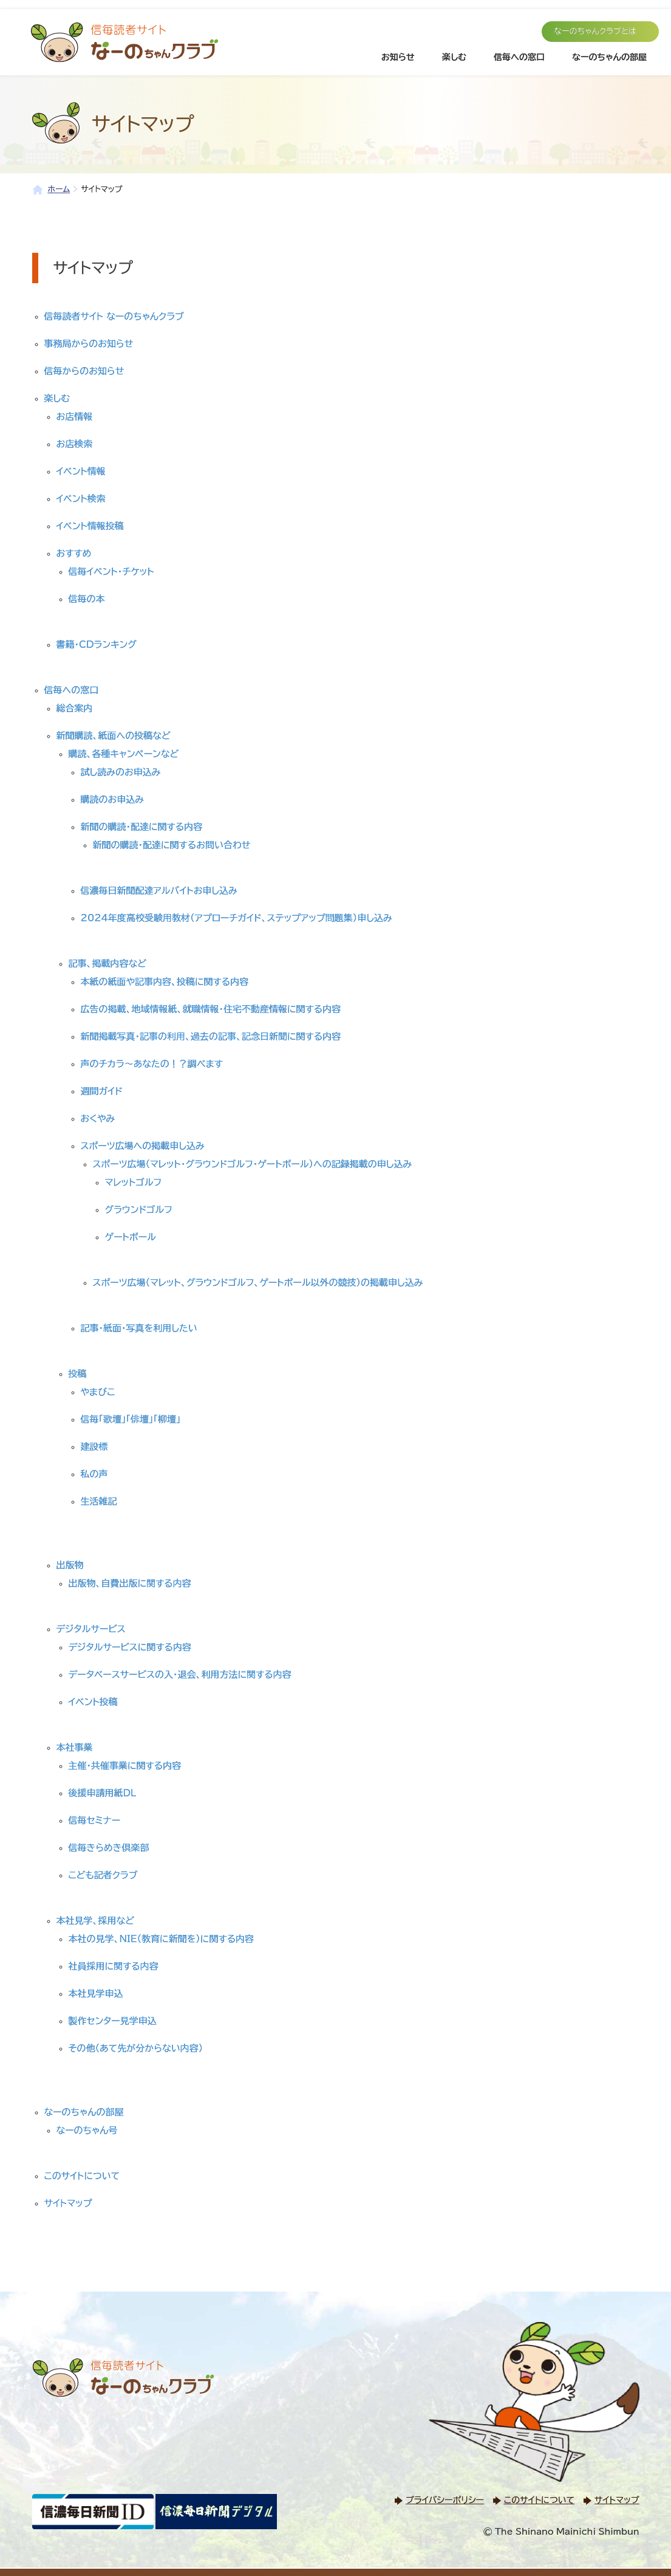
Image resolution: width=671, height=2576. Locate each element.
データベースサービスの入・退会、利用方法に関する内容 (180, 1674)
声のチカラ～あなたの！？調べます (152, 1063)
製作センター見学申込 (113, 2020)
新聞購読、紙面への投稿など (113, 735)
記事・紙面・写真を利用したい (139, 1328)
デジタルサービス (91, 1628)
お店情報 (74, 416)
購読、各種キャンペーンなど (124, 753)
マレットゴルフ (133, 1182)
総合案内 (74, 708)
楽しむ (454, 57)
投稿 (78, 1373)
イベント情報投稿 (90, 526)
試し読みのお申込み (121, 772)
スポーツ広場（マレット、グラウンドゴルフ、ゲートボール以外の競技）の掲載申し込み (258, 1282)
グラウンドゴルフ (138, 1209)
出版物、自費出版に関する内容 (130, 1583)
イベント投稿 (93, 1701)
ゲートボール (130, 1237)
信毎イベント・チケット (111, 571)
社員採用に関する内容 (113, 1966)
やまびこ (98, 1391)
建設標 (94, 1446)
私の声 (94, 1474)
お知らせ (398, 57)
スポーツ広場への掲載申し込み (143, 1145)
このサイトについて (82, 2175)
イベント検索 (81, 498)
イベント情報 (81, 471)
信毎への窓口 (519, 57)
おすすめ (74, 553)
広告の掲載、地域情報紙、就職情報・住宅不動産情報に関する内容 (211, 1009)
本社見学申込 (96, 1993)
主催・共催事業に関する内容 (125, 1765)
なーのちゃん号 (87, 2130)
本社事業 (74, 1747)
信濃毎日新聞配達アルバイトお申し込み (159, 890)
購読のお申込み (112, 799)
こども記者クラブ (103, 1875)
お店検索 (74, 443)
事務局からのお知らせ (89, 343)
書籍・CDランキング (96, 644)
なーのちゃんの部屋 (609, 57)
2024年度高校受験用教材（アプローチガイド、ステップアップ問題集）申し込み (236, 917)
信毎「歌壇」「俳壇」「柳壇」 (131, 1419)
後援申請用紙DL (103, 1793)
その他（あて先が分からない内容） (136, 2048)
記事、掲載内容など (107, 963)
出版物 (70, 1565)
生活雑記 (99, 1501)
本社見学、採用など (95, 1920)
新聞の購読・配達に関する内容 (142, 826)
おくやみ (98, 1118)
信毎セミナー (95, 1820)
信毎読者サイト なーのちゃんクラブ (114, 316)
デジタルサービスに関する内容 (130, 1647)
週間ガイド (102, 1091)
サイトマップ (68, 2203)
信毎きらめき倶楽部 (109, 1847)
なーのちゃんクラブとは (595, 31)
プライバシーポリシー (445, 2500)
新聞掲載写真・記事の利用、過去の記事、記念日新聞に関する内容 (211, 1036)
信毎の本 (87, 598)
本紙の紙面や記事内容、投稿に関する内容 (165, 981)
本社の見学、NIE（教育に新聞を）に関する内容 (161, 1938)
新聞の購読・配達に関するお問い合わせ (172, 845)
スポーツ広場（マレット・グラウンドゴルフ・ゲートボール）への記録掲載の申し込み (252, 1164)
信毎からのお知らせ (84, 371)
